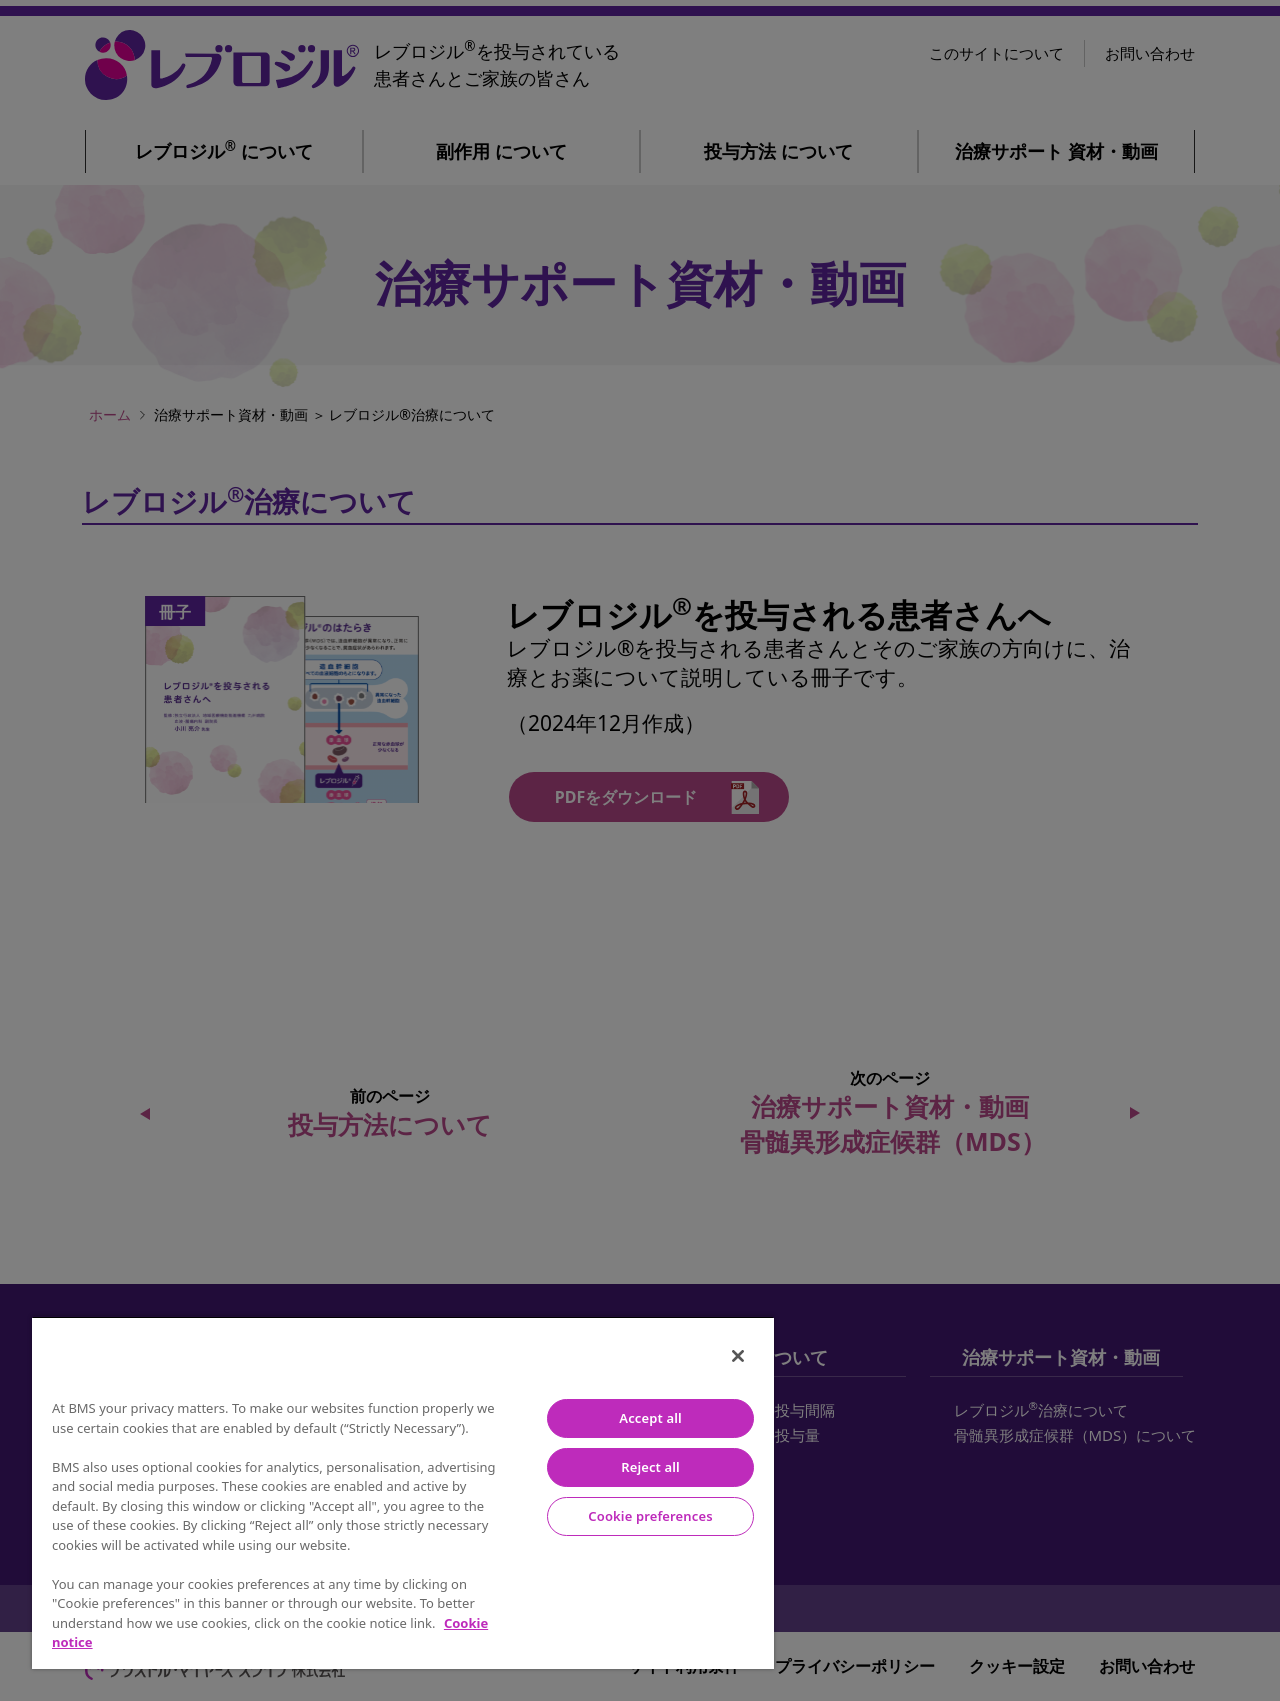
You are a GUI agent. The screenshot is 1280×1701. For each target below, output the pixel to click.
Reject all (650, 1467)
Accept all (650, 1418)
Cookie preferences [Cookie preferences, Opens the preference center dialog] (650, 1516)
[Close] (738, 1356)
